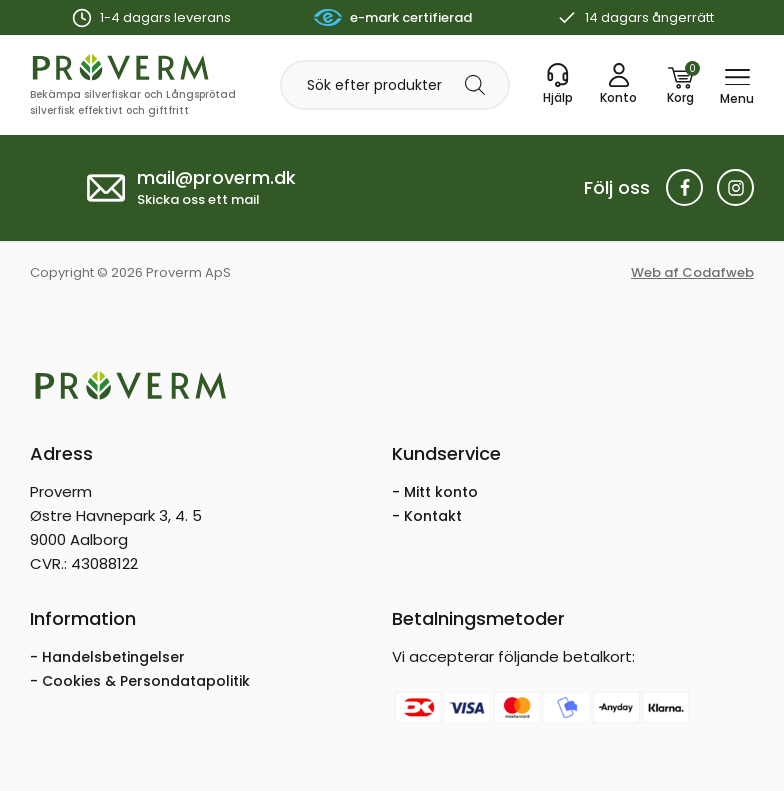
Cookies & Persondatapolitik (146, 681)
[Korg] (680, 85)
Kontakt (433, 516)
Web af (692, 272)
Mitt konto (441, 492)
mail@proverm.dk (216, 177)
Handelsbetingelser (113, 657)
